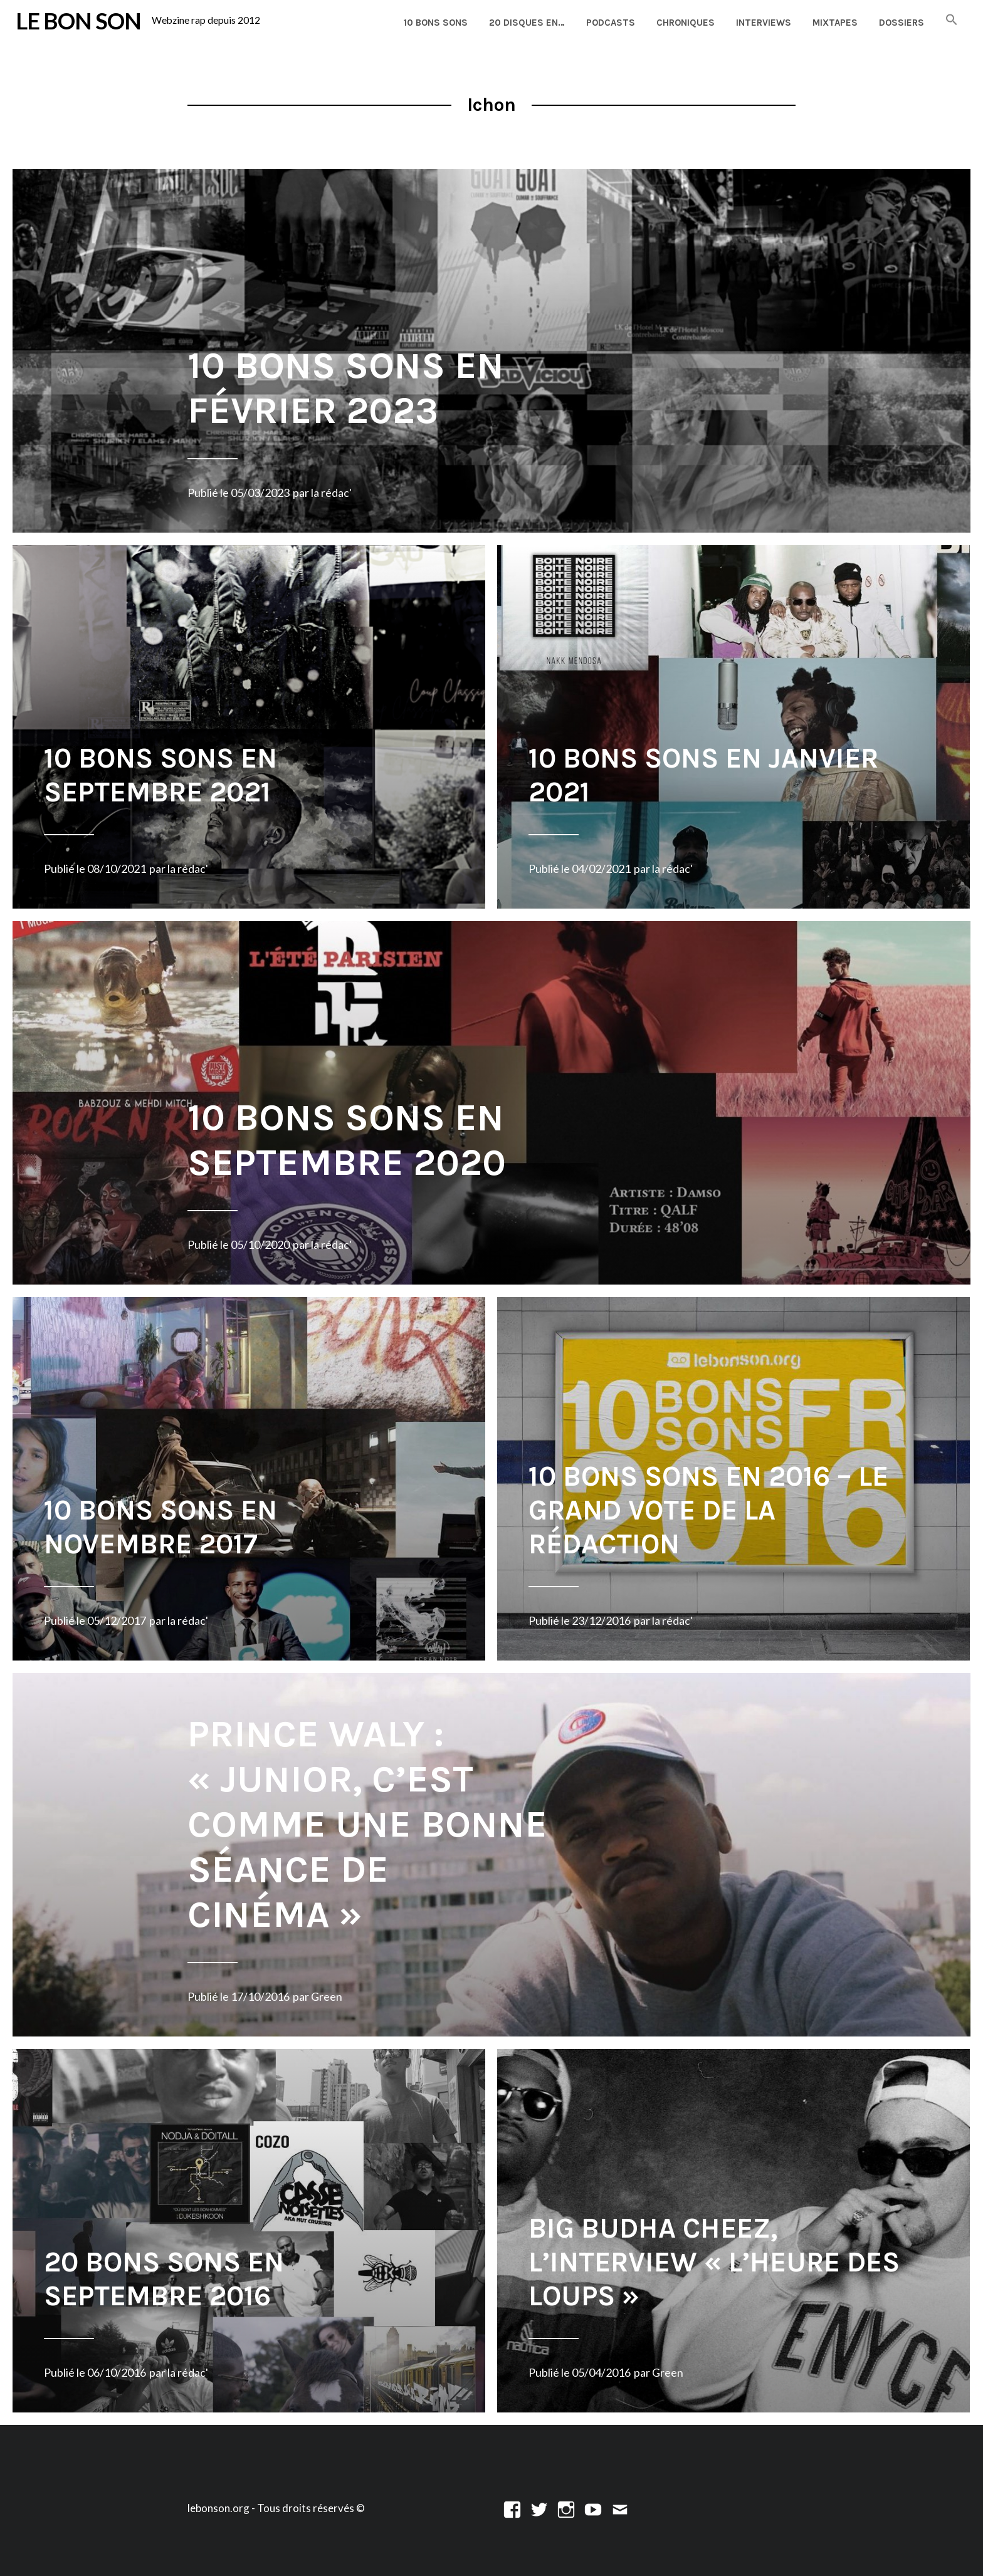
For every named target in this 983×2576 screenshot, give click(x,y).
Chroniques (685, 22)
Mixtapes (835, 22)
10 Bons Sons (436, 22)
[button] (951, 20)
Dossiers (901, 22)
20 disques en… (527, 22)
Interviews (763, 22)
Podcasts (610, 22)
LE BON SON (78, 20)
